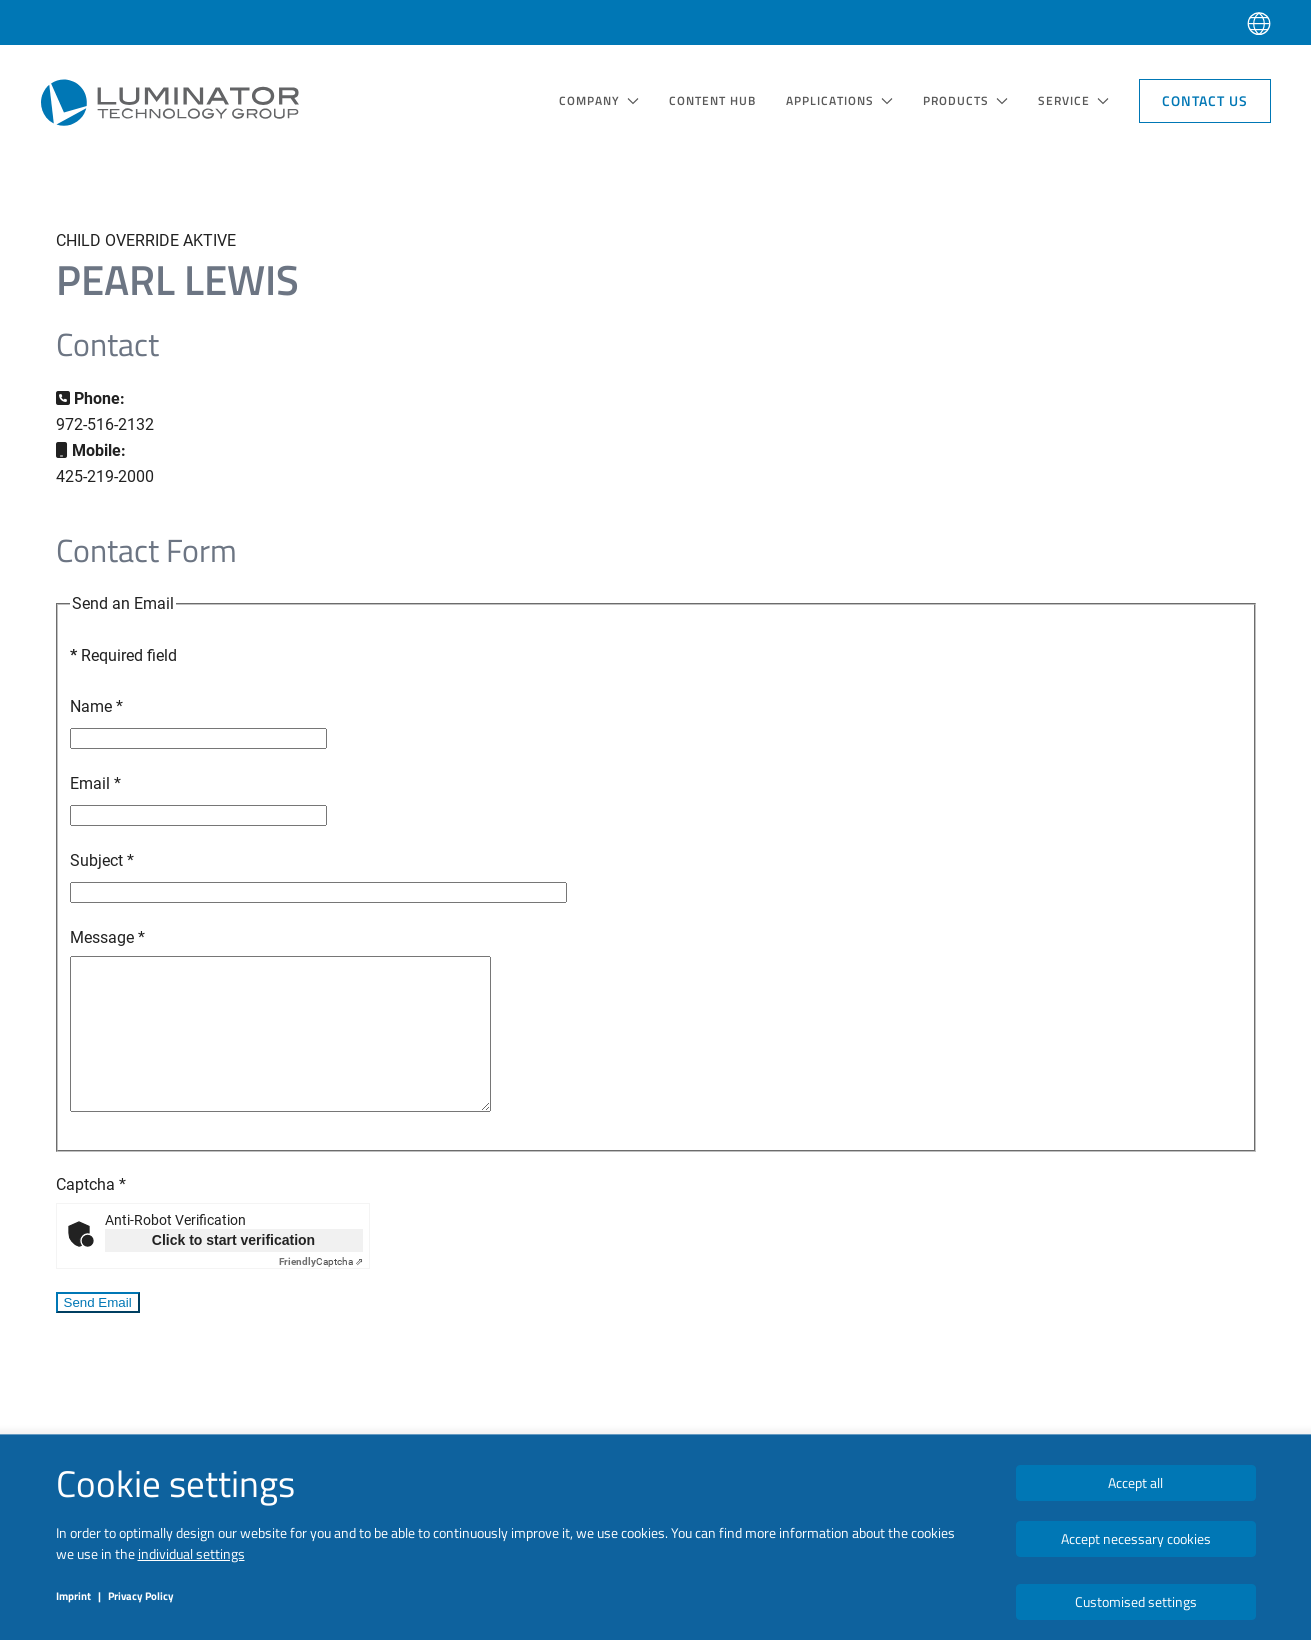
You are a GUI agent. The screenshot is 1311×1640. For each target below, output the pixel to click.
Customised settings (1136, 1601)
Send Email (98, 1332)
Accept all (1135, 1482)
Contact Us (1205, 100)
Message (107, 937)
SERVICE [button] (1073, 100)
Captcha (91, 1214)
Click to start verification (233, 1270)
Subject (102, 860)
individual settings (191, 1553)
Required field (123, 655)
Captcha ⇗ (321, 1291)
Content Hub (712, 100)
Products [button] (965, 100)
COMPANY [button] (599, 100)
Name (96, 706)
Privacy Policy (141, 1596)
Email (95, 783)
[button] (1259, 23)
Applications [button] (839, 100)
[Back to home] (170, 101)
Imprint (73, 1596)
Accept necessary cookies (1136, 1538)
